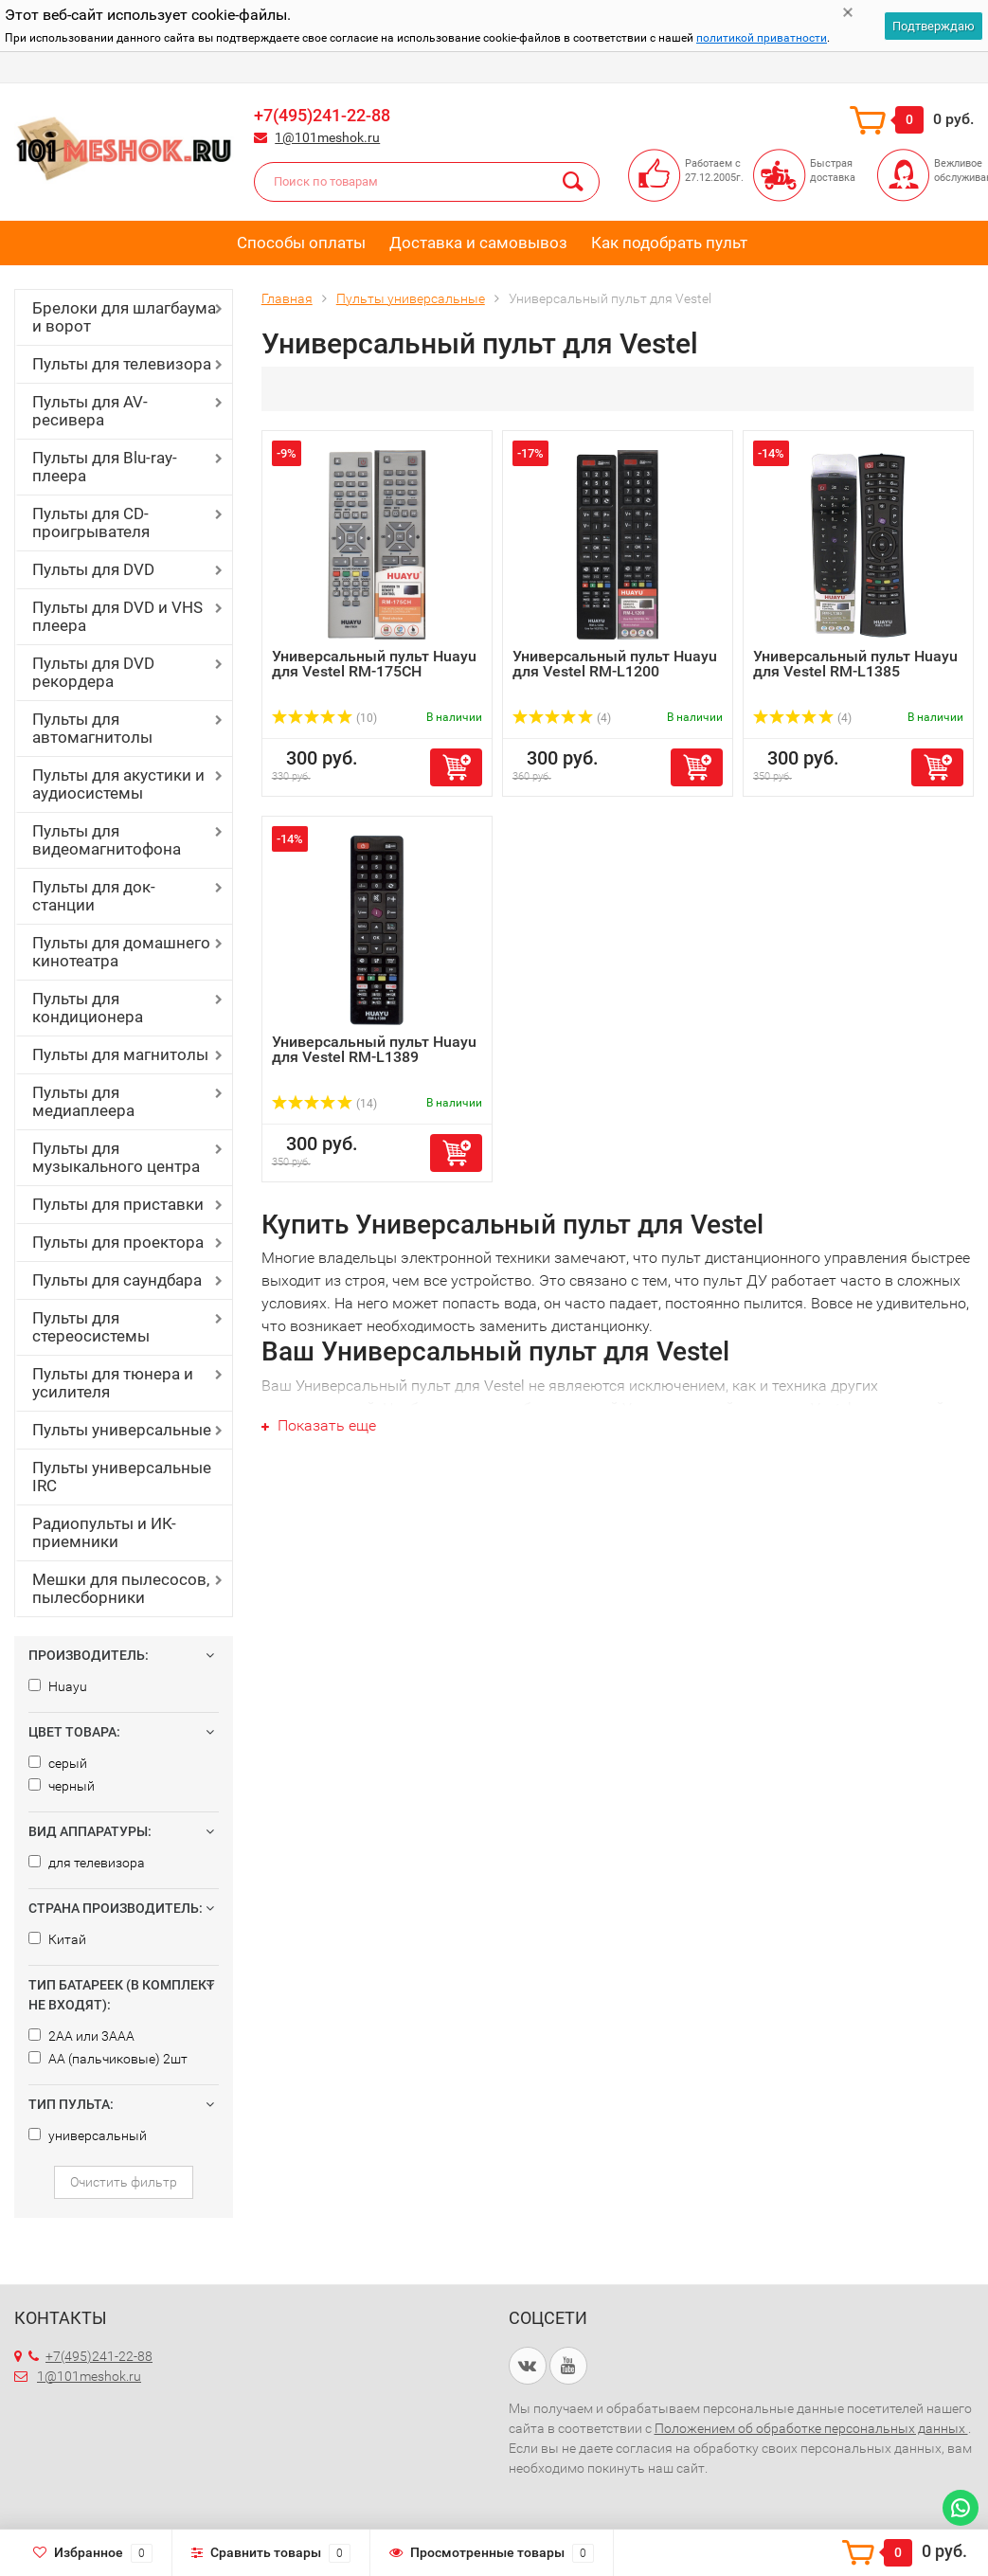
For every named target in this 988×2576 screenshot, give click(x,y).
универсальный (87, 2135)
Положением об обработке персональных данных (811, 2428)
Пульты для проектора (118, 1242)
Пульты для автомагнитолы (92, 728)
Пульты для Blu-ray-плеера (104, 466)
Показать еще (318, 1425)
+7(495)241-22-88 (322, 115)
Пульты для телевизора (121, 363)
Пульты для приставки (118, 1204)
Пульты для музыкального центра (116, 1157)
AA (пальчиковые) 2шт (108, 2058)
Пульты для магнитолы (120, 1054)
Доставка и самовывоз (478, 242)
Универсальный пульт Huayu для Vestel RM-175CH (374, 663)
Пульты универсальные (121, 1429)
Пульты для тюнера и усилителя (112, 1382)
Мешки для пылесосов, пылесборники (120, 1588)
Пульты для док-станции (93, 895)
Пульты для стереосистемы (91, 1326)
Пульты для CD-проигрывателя (91, 522)
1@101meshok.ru (327, 137)
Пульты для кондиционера (87, 1007)
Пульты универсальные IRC (121, 1476)
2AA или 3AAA (81, 2036)
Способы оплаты (301, 242)
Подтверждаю (933, 26)
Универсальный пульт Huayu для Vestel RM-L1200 (614, 663)
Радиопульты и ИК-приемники (104, 1532)
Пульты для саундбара (117, 1279)
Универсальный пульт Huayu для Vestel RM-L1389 (374, 1049)
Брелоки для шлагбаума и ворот (124, 316)
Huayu (57, 1686)
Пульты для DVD (93, 569)
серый (57, 1763)
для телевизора (86, 1862)
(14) (324, 1103)
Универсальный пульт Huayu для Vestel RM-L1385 (855, 663)
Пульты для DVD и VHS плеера (117, 616)
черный (61, 1785)
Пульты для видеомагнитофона (106, 839)
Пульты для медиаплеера (83, 1101)
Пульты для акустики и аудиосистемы (118, 784)
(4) (561, 718)
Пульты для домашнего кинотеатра (121, 951)
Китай (57, 1939)
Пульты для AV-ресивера (90, 410)
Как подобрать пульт (669, 242)
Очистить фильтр (123, 2181)
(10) (324, 718)
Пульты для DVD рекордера (93, 672)
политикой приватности (761, 38)
